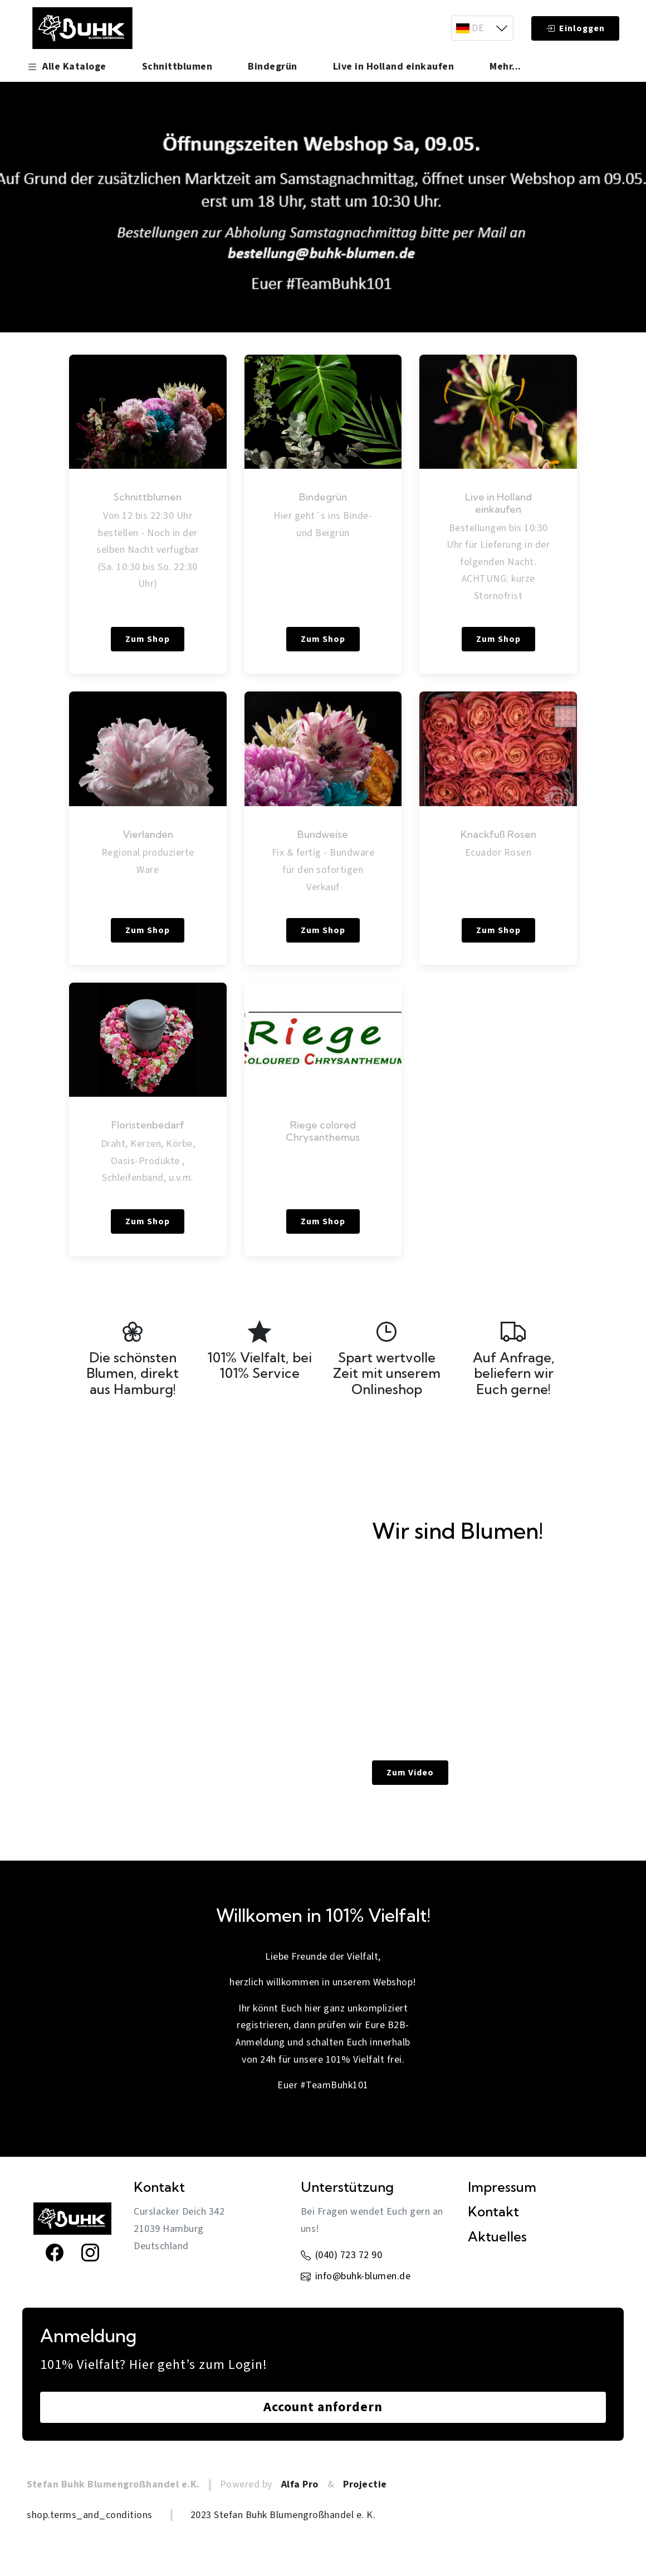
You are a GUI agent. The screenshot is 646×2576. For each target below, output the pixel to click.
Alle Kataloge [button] (66, 67)
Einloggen (575, 28)
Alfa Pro (300, 2484)
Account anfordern (323, 2407)
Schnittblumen (177, 67)
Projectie (365, 2484)
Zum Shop (147, 639)
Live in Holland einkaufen (393, 67)
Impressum (502, 2187)
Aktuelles (497, 2237)
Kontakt (493, 2212)
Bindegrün (272, 67)
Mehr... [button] (505, 67)
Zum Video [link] (410, 1773)
